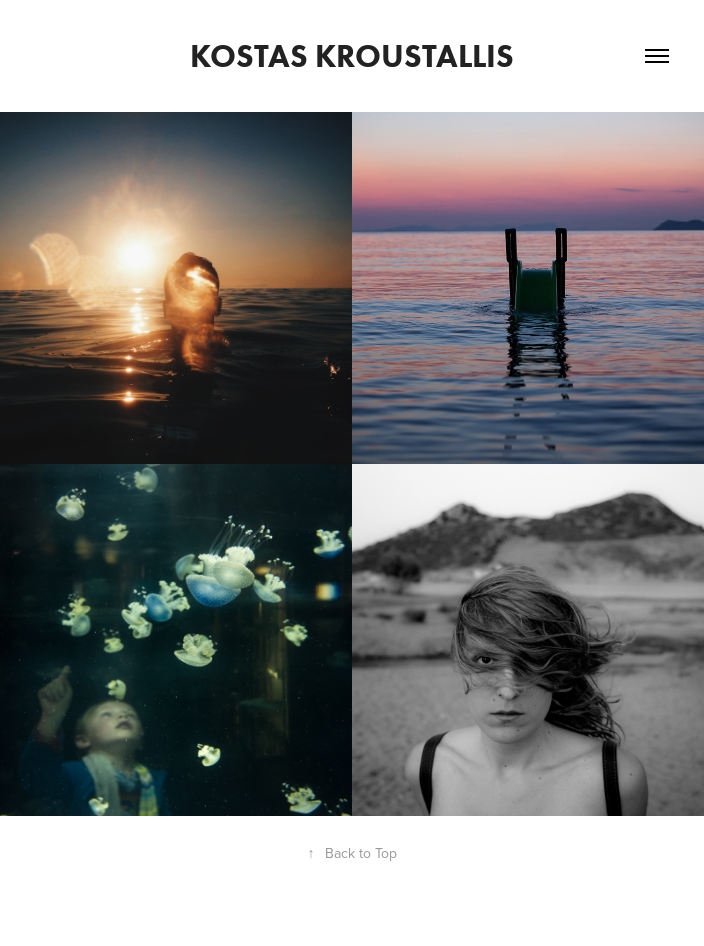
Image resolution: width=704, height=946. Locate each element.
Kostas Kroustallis (352, 55)
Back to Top (352, 853)
